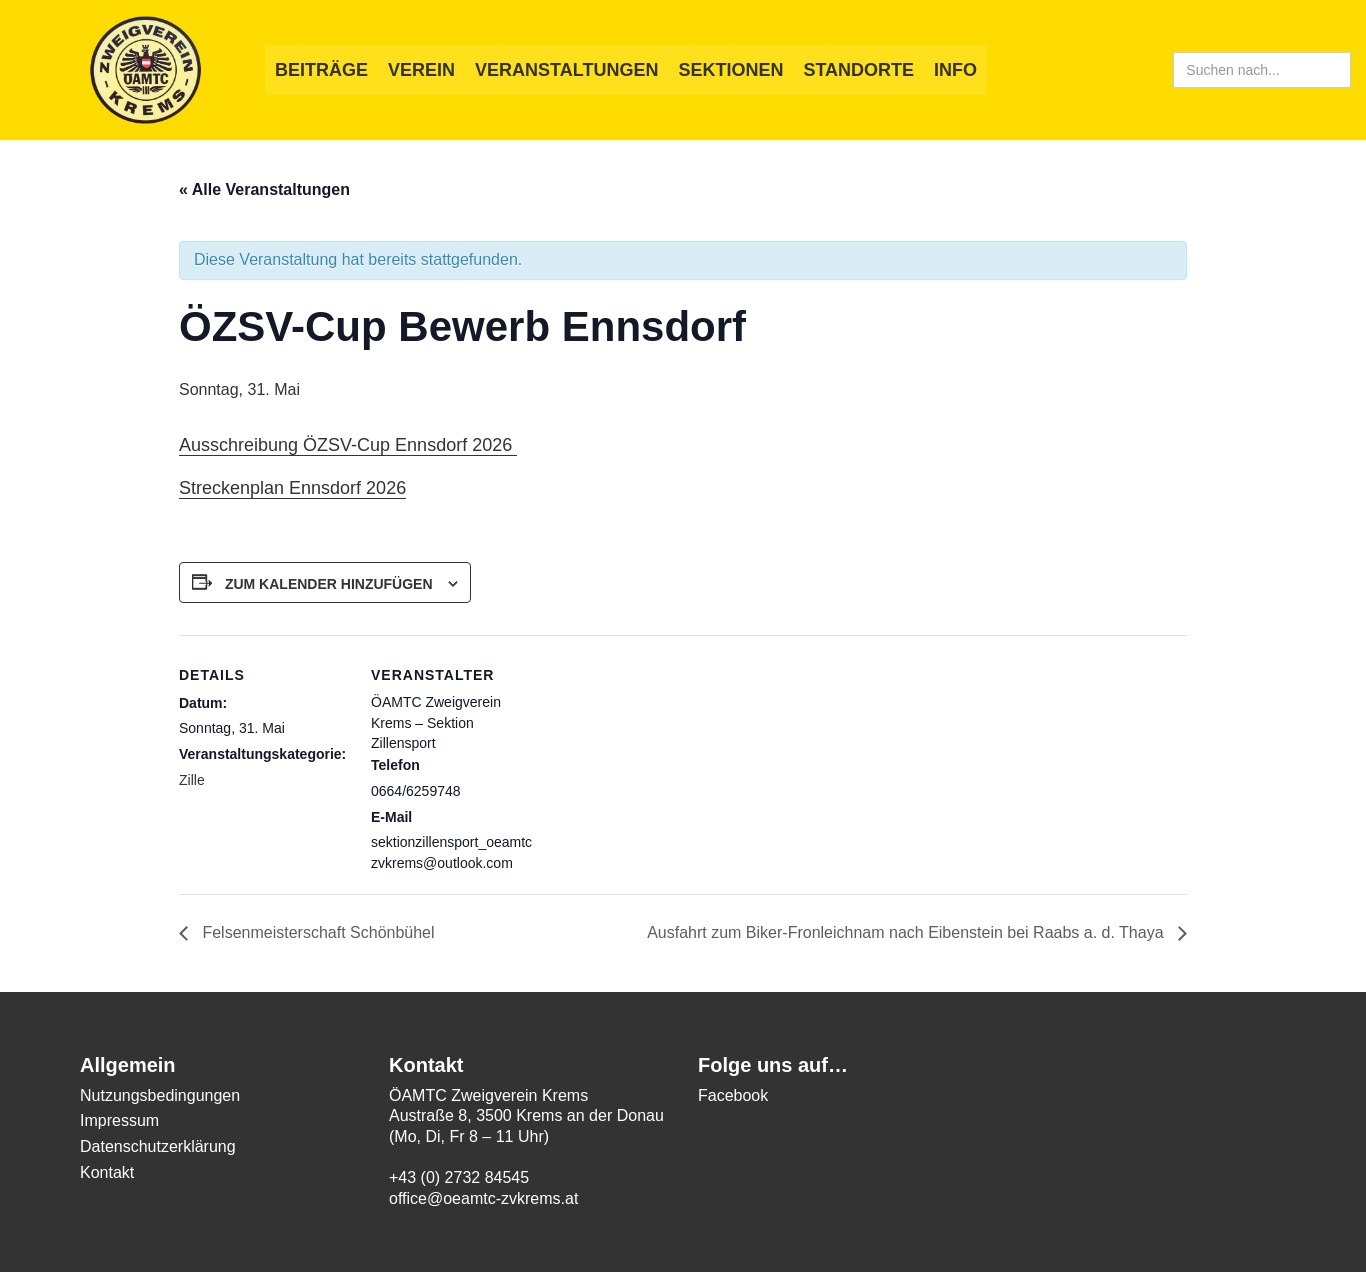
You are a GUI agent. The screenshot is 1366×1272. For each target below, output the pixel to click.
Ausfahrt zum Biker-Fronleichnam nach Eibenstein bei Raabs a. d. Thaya (907, 932)
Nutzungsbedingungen (160, 1095)
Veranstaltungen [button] (566, 70)
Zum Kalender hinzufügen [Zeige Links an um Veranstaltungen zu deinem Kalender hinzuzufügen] (329, 584)
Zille (192, 780)
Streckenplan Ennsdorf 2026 (292, 488)
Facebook (733, 1095)
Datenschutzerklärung (158, 1146)
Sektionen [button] (730, 70)
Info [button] (955, 70)
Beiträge (321, 70)
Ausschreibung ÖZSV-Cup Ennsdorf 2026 (348, 445)
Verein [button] (421, 70)
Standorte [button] (858, 70)
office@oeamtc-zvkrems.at (483, 1198)
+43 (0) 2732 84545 (459, 1177)
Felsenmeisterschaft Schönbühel (316, 932)
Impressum (119, 1120)
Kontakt (107, 1172)
